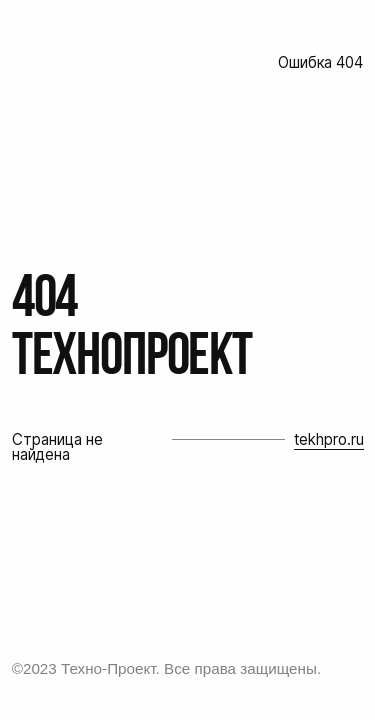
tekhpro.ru (329, 439)
